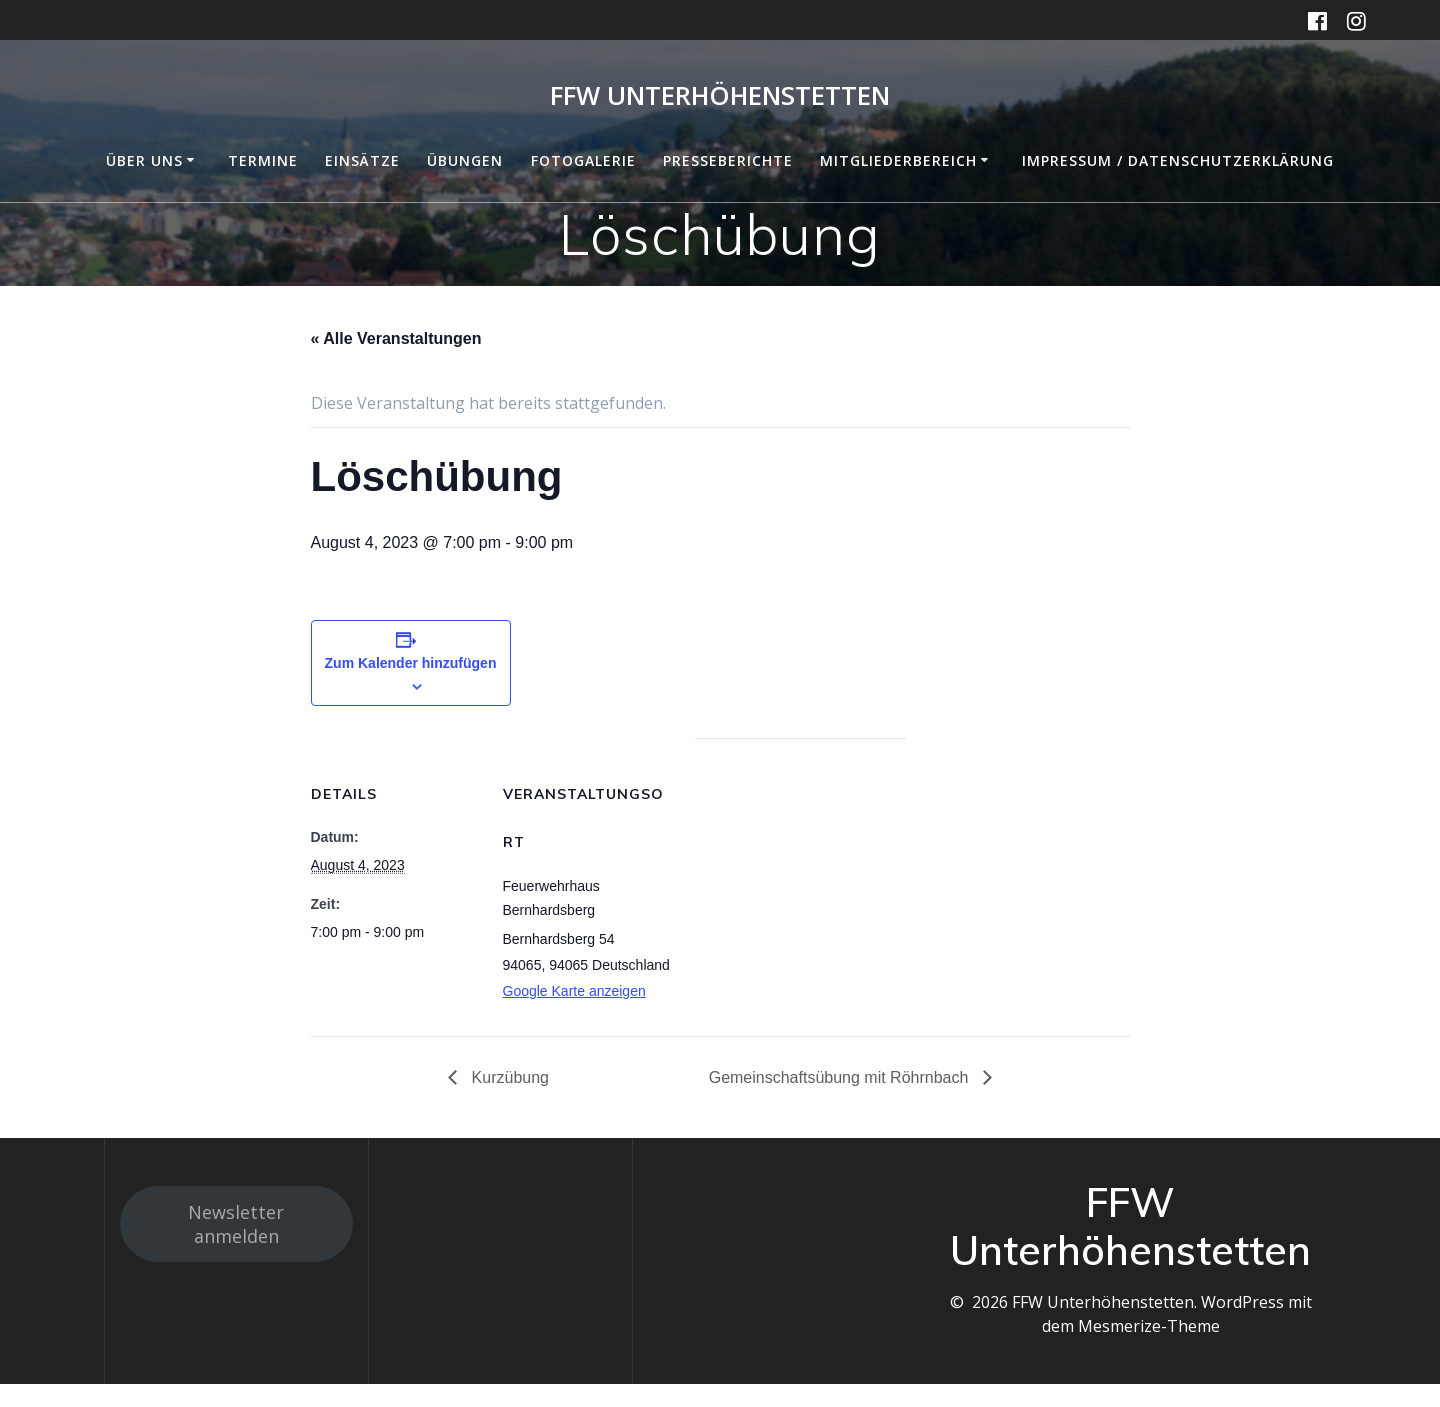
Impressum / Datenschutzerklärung (1178, 160)
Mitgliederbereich (898, 160)
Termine (263, 160)
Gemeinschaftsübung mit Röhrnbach (841, 1077)
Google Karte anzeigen (574, 991)
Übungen (465, 160)
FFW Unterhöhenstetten (720, 96)
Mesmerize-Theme (1149, 1326)
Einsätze (362, 160)
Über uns (144, 160)
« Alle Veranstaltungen (396, 338)
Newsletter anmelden (236, 1224)
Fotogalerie (583, 160)
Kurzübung (508, 1077)
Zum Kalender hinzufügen (411, 663)
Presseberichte (728, 160)
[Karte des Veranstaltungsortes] (800, 876)
